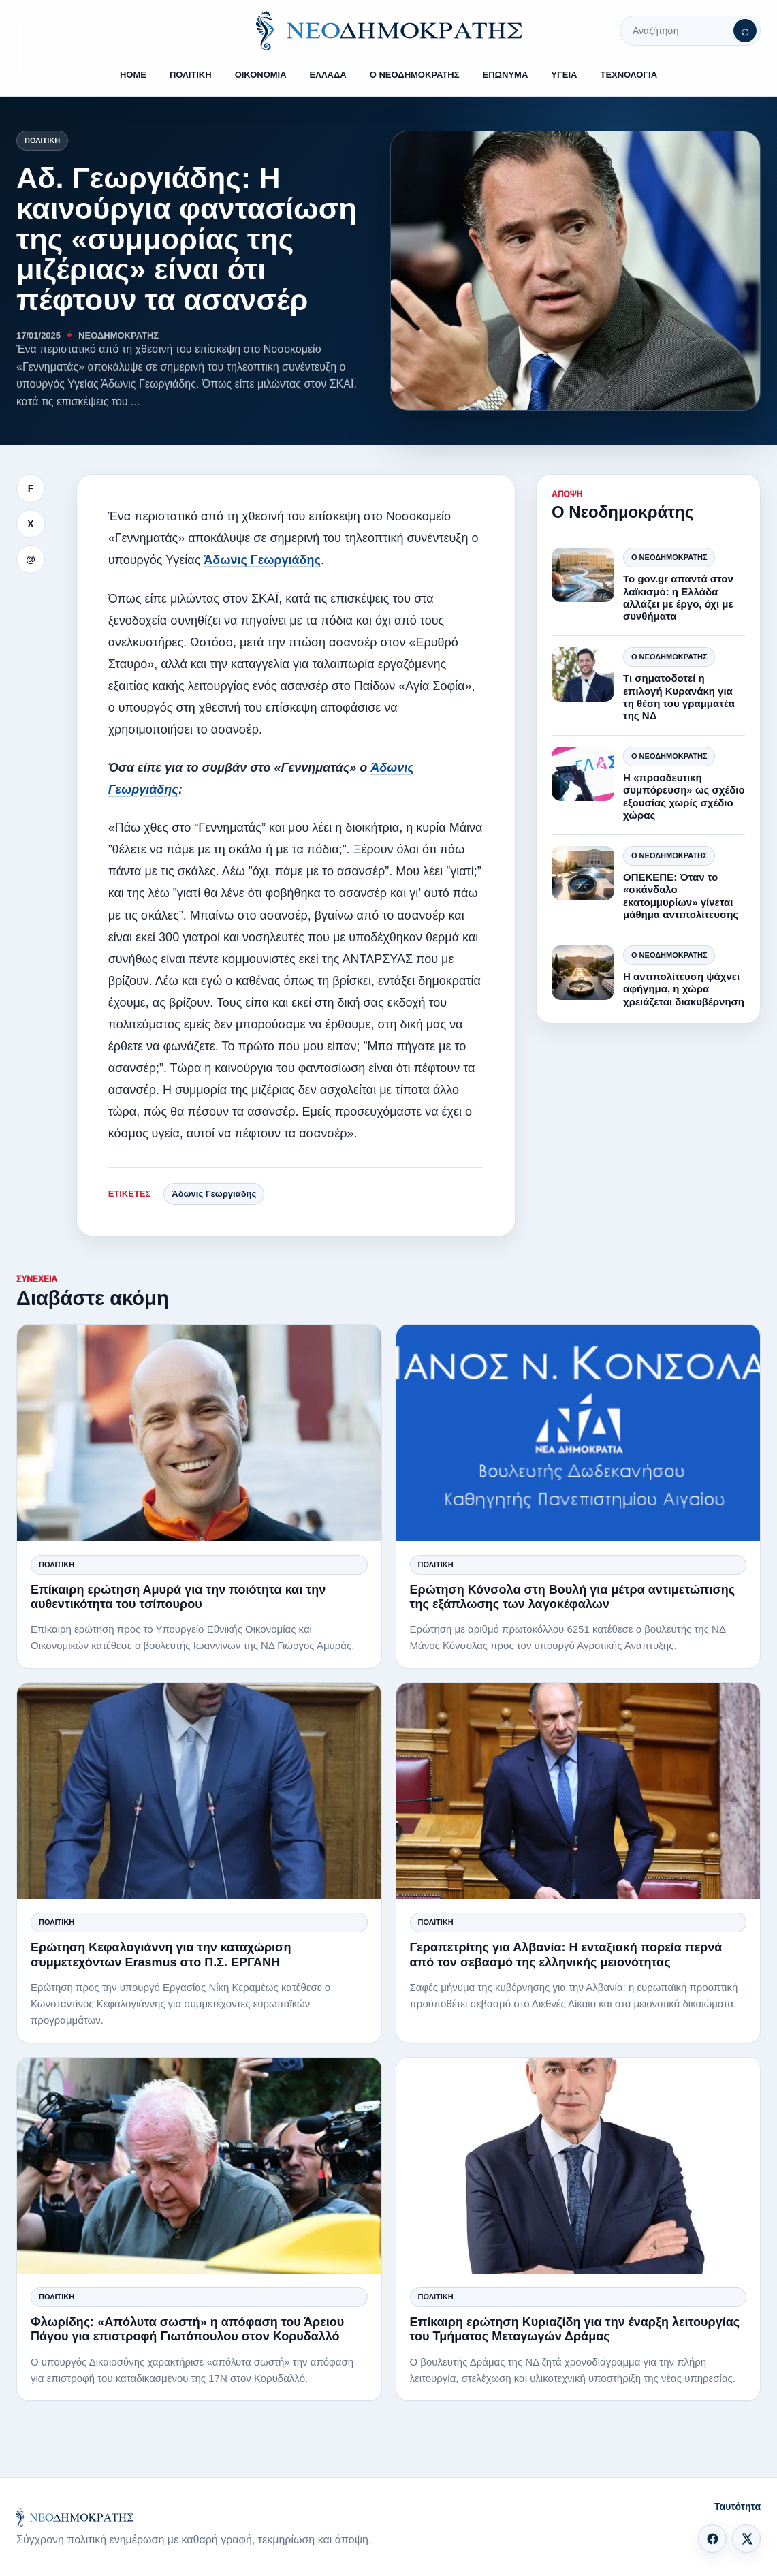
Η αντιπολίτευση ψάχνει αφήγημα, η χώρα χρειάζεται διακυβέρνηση (683, 989)
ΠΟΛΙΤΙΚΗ (191, 74)
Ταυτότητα (737, 2506)
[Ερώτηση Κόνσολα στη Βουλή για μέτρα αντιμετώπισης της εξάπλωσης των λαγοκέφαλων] (578, 1433)
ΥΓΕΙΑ (564, 74)
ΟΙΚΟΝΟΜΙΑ (261, 74)
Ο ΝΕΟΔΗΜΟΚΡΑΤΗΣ (415, 74)
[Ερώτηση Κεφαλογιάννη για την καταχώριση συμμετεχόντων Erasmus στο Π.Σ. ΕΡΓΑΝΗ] (199, 1791)
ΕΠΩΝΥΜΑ (505, 74)
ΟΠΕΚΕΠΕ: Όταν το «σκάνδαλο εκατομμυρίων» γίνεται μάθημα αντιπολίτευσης (680, 895)
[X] (746, 2538)
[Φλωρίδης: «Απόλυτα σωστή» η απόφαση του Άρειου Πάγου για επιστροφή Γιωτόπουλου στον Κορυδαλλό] (199, 2166)
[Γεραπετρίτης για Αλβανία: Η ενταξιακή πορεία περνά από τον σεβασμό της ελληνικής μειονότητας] (578, 1791)
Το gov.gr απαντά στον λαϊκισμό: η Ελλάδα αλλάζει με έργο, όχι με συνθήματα (678, 597)
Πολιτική (42, 140)
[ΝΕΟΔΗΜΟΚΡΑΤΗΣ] (389, 30)
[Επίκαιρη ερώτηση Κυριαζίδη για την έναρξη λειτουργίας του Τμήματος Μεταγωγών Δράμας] (578, 2166)
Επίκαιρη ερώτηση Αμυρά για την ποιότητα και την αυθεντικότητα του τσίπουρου (178, 1597)
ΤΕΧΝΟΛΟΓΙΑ (628, 74)
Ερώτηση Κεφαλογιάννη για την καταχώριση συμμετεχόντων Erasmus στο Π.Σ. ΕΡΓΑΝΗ (161, 1954)
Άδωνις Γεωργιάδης (262, 560)
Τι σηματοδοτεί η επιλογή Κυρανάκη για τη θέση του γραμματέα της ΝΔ (679, 696)
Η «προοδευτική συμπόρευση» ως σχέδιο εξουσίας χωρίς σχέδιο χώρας (684, 796)
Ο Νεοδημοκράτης (669, 557)
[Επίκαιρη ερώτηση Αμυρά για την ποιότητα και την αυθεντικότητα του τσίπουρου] (199, 1433)
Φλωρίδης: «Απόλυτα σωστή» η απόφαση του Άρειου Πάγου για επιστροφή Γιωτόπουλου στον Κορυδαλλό (187, 2329)
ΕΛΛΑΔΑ (328, 74)
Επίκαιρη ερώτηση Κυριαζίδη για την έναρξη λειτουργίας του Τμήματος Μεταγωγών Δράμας (575, 2329)
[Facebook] (712, 2538)
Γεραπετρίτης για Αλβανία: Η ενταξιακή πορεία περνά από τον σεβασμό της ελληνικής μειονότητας (566, 1954)
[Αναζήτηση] (745, 30)
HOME (133, 74)
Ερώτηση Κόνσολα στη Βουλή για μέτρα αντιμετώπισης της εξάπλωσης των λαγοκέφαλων (572, 1597)
